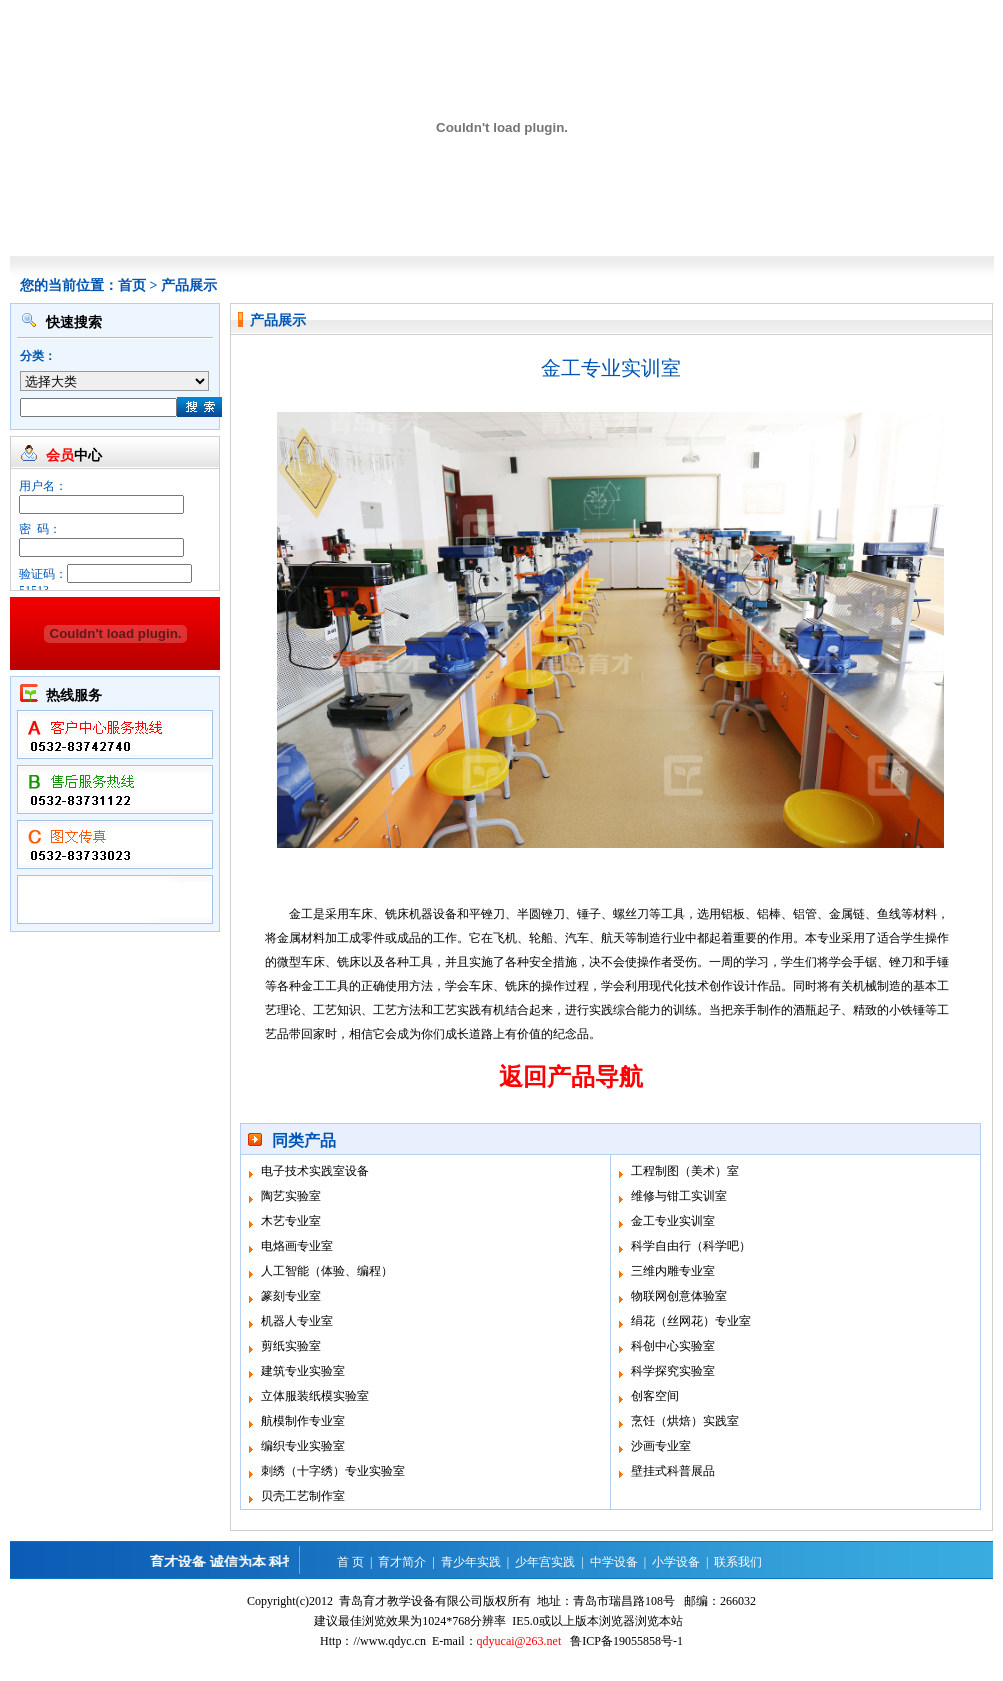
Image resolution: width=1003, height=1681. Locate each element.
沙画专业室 (661, 1446)
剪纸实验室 (291, 1346)
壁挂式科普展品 (673, 1471)
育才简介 (402, 1562)
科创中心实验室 (673, 1346)
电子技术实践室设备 (315, 1171)
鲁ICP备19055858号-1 (626, 1641)
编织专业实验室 (303, 1446)
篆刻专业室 (291, 1296)
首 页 (350, 1562)
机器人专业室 (297, 1321)
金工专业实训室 (673, 1221)
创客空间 (655, 1396)
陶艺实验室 (291, 1196)
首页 (132, 285)
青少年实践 (471, 1562)
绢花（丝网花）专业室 (691, 1321)
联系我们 (738, 1562)
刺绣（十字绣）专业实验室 (333, 1471)
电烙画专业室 (297, 1246)
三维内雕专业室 (673, 1271)
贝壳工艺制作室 (303, 1496)
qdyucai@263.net (519, 1641)
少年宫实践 (545, 1562)
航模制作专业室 (303, 1421)
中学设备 (614, 1562)
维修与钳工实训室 (679, 1196)
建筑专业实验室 (303, 1371)
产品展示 (189, 285)
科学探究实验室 (673, 1371)
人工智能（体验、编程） (327, 1271)
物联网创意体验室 (679, 1296)
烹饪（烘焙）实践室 (685, 1421)
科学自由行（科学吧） (691, 1246)
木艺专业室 (291, 1221)
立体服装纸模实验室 (315, 1396)
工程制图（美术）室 (685, 1171)
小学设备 (676, 1562)
